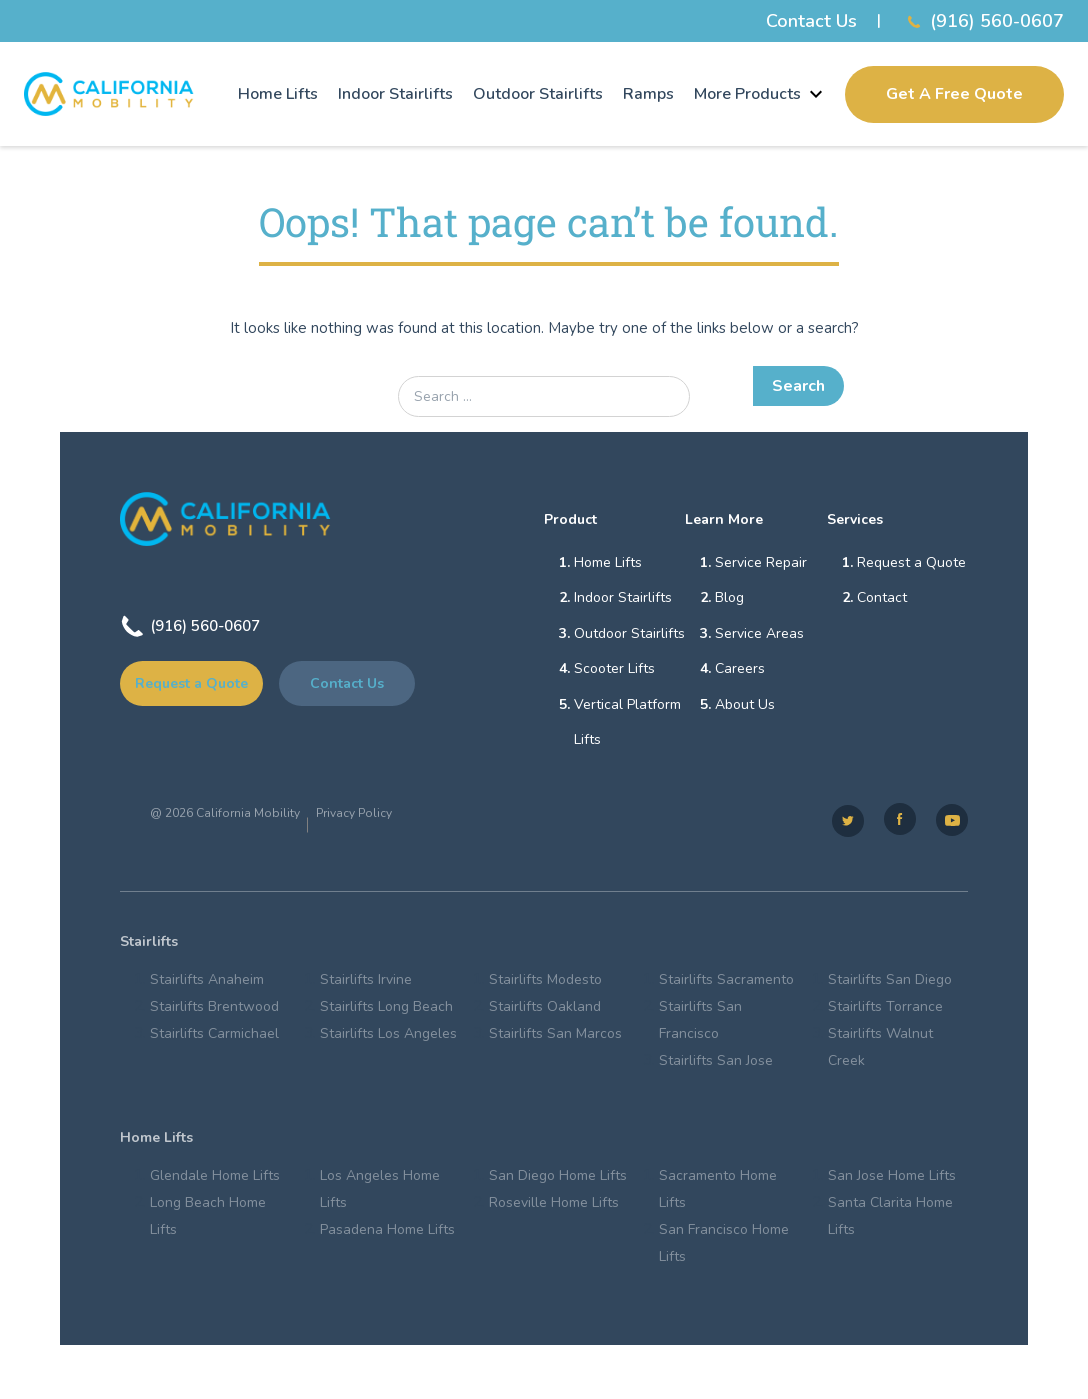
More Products (759, 94)
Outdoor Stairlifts (538, 94)
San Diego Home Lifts (558, 1180)
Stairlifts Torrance (885, 1010)
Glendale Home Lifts (215, 1180)
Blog (729, 598)
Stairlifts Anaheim (207, 983)
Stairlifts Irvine (366, 983)
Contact (882, 598)
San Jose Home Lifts (892, 1180)
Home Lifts (278, 94)
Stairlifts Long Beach (386, 1010)
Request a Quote (191, 683)
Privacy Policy (354, 817)
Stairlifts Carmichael (214, 1037)
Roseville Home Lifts (554, 1207)
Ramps (648, 94)
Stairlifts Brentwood (214, 1010)
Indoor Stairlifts (395, 94)
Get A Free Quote (954, 94)
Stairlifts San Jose (716, 1064)
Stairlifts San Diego (890, 983)
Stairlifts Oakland (545, 1010)
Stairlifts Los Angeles (388, 1037)
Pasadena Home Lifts (387, 1234)
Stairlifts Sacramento (726, 983)
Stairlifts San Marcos (555, 1037)
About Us (745, 706)
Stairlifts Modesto (545, 983)
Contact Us (811, 21)
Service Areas (759, 634)
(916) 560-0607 (983, 21)
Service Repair (761, 562)
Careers (740, 670)
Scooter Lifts (614, 670)
